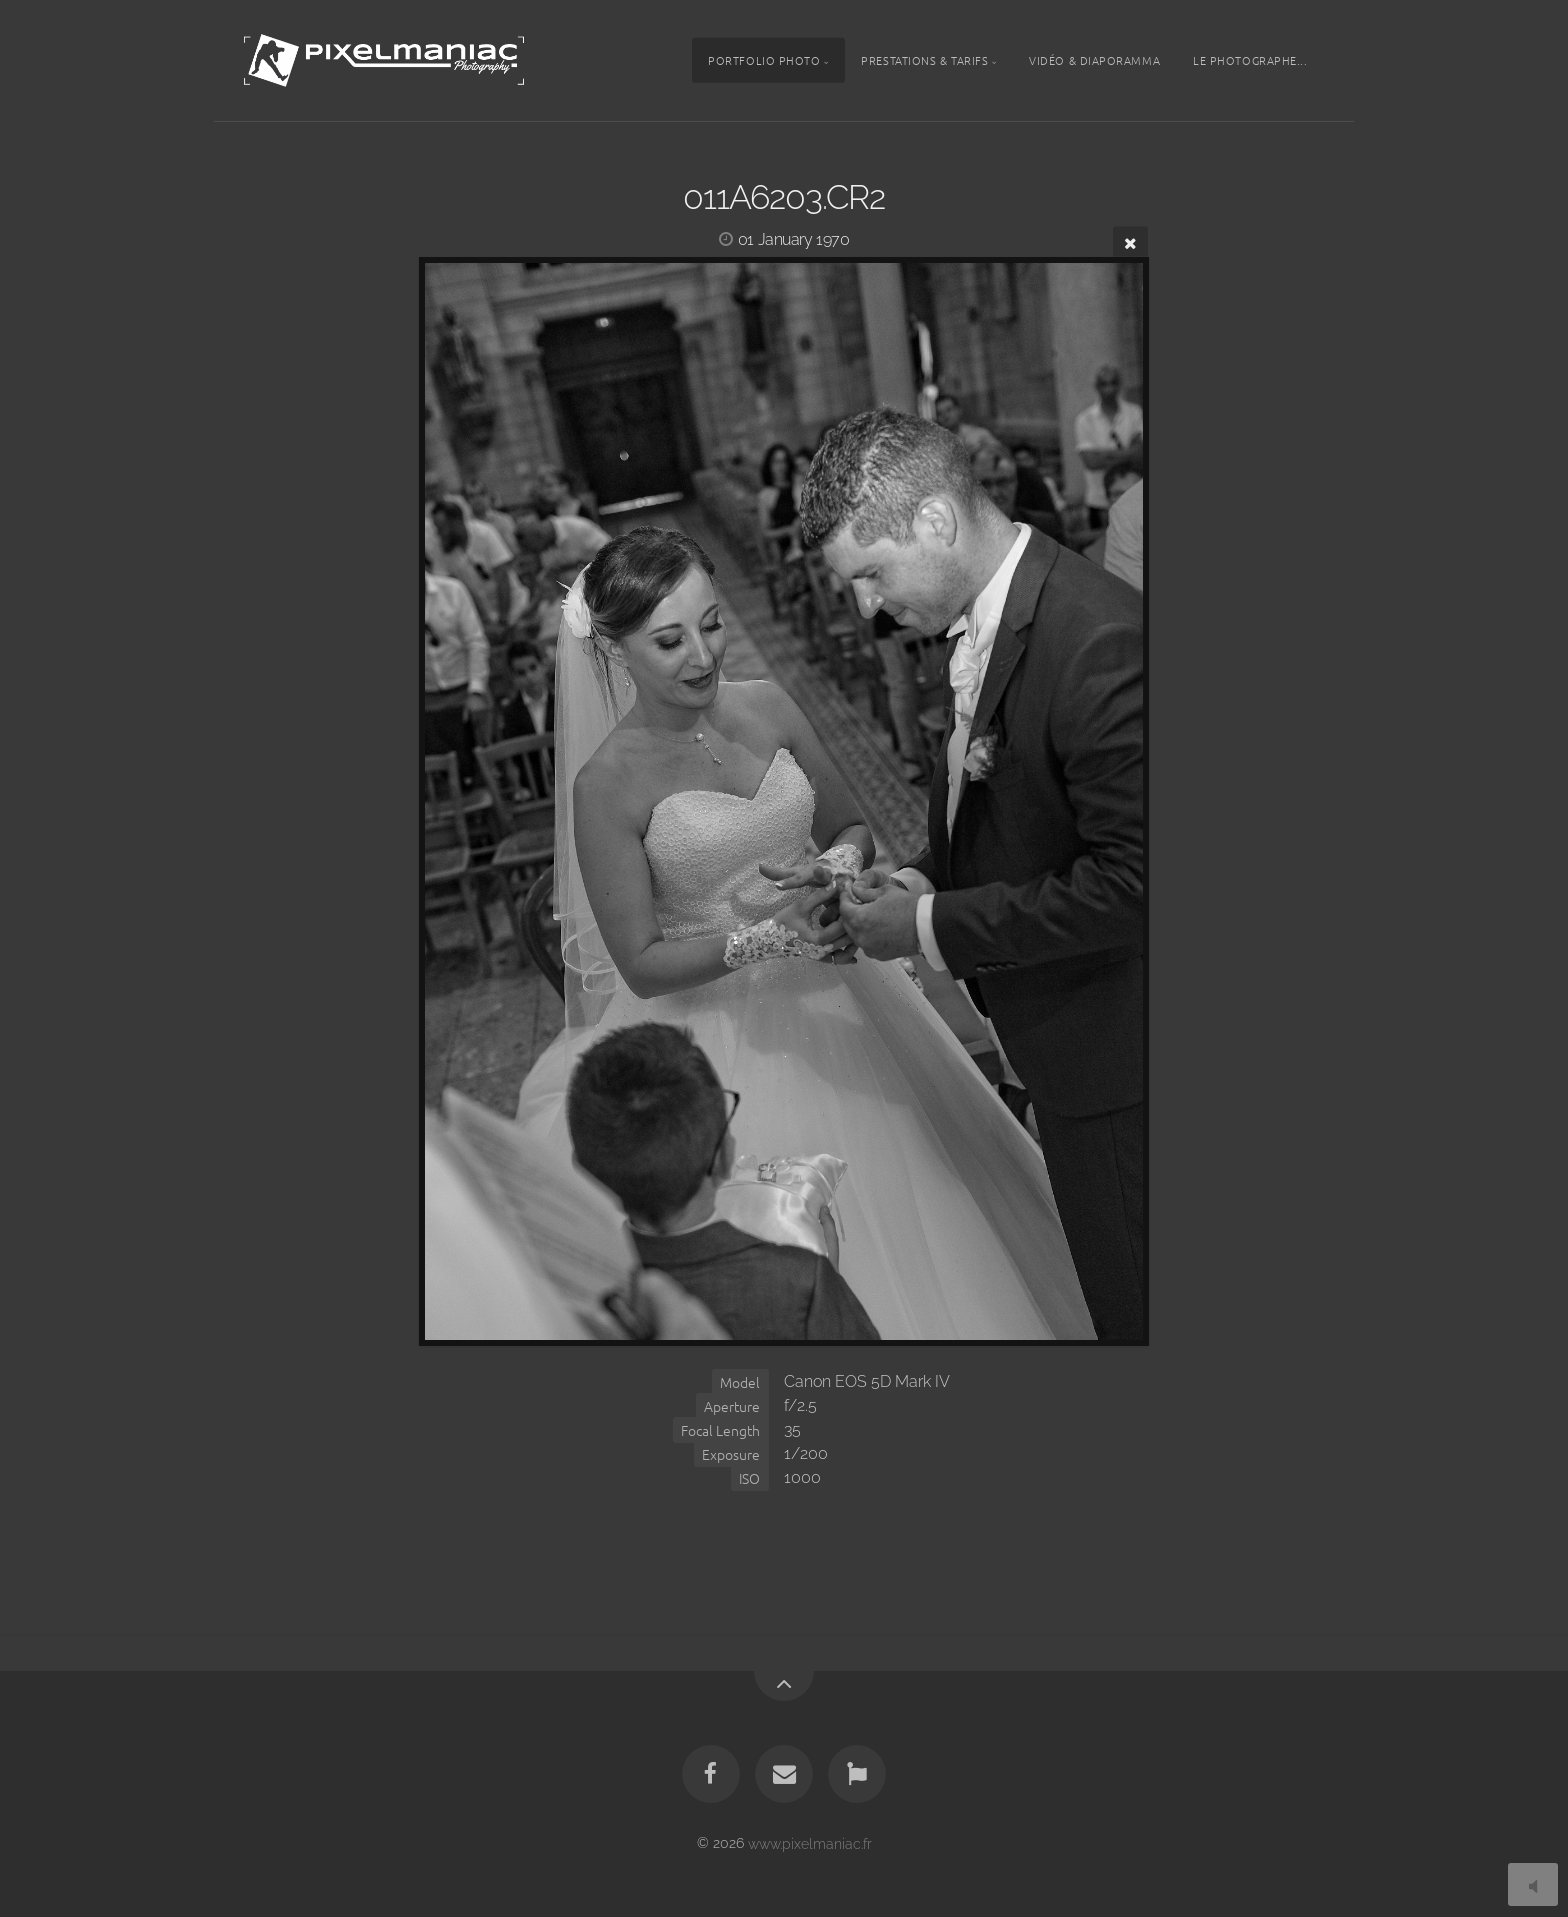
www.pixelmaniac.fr (810, 1842)
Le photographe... (1250, 60)
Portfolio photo (764, 60)
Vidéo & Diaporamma (1094, 60)
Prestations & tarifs (924, 60)
